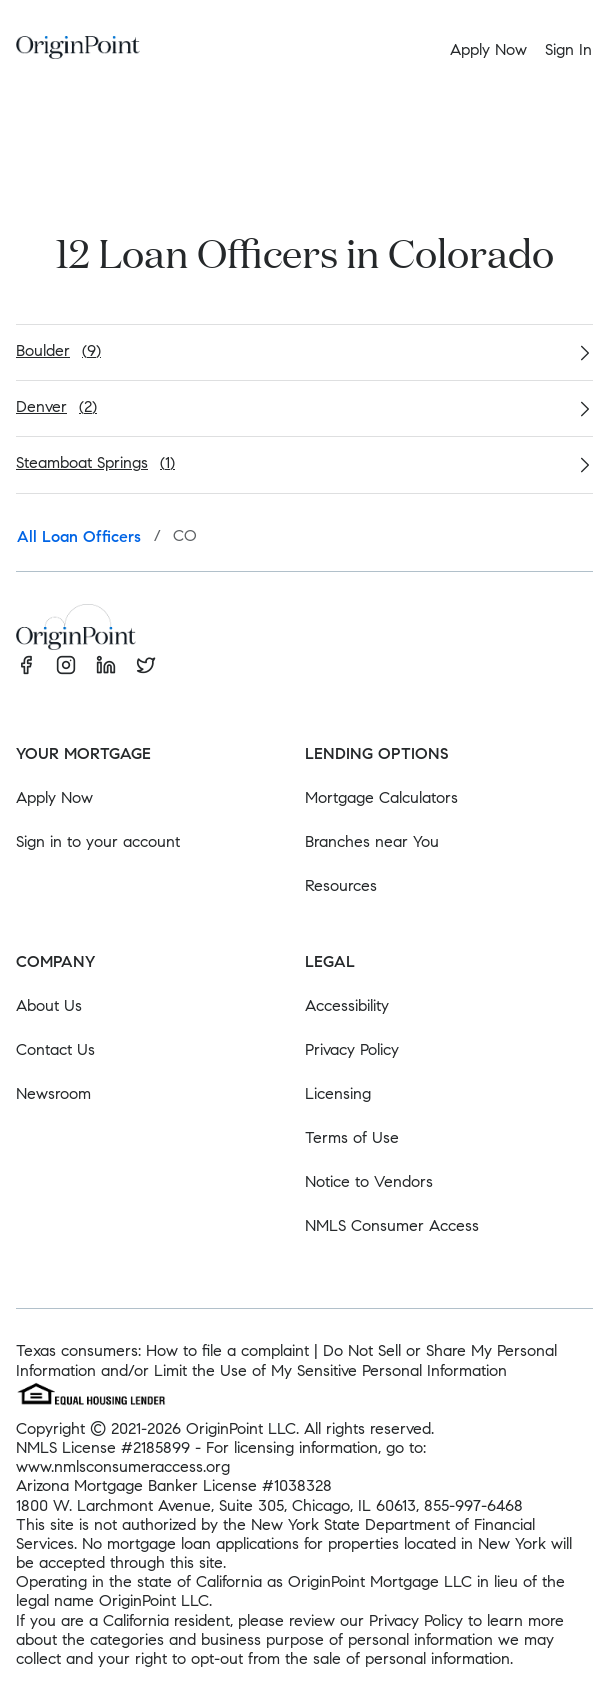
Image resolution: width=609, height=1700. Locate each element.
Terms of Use (352, 1137)
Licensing (338, 1093)
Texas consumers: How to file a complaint (162, 1350)
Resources (341, 885)
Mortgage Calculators (381, 797)
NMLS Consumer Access (392, 1225)
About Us (49, 1005)
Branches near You (372, 841)
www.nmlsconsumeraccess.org (123, 1466)
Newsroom (53, 1093)
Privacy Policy (352, 1049)
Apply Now (54, 797)
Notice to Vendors (369, 1181)
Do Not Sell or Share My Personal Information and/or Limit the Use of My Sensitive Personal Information (286, 1360)
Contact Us (55, 1049)
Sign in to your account (98, 841)
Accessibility (347, 1005)
